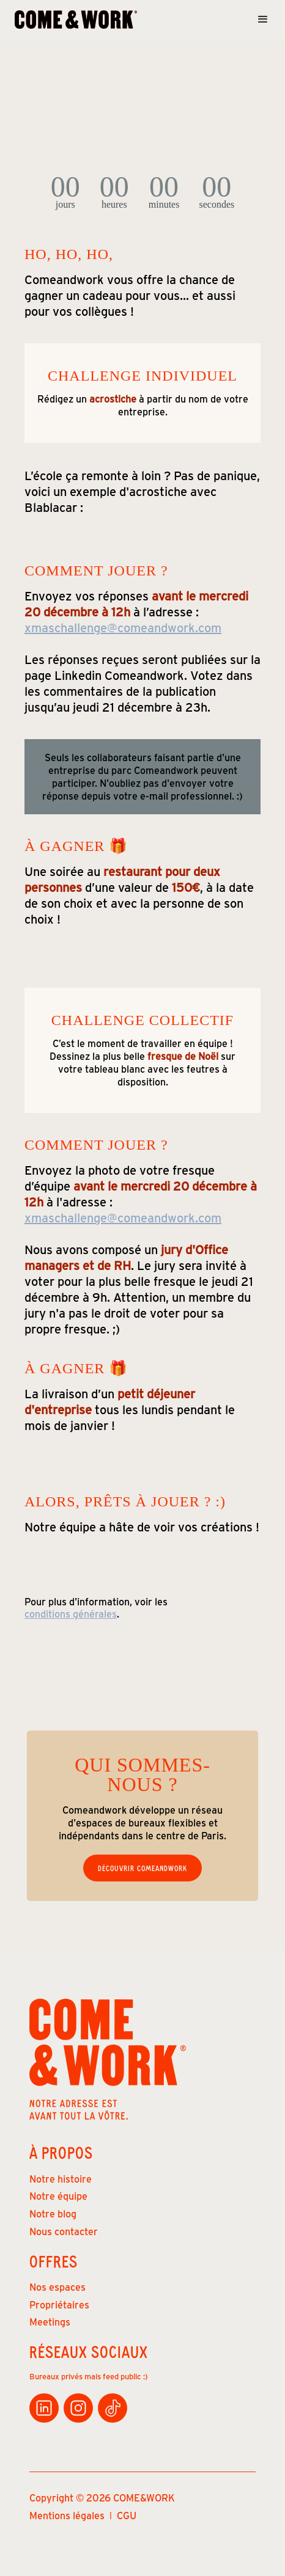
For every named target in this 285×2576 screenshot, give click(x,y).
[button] (259, 19)
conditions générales (70, 1614)
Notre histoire (60, 2178)
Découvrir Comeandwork (142, 1868)
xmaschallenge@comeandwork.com (122, 627)
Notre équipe (58, 2196)
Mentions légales (67, 2515)
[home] (76, 19)
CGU (126, 2515)
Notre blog (52, 2213)
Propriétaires (59, 2304)
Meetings (49, 2321)
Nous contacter (63, 2231)
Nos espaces (57, 2287)
